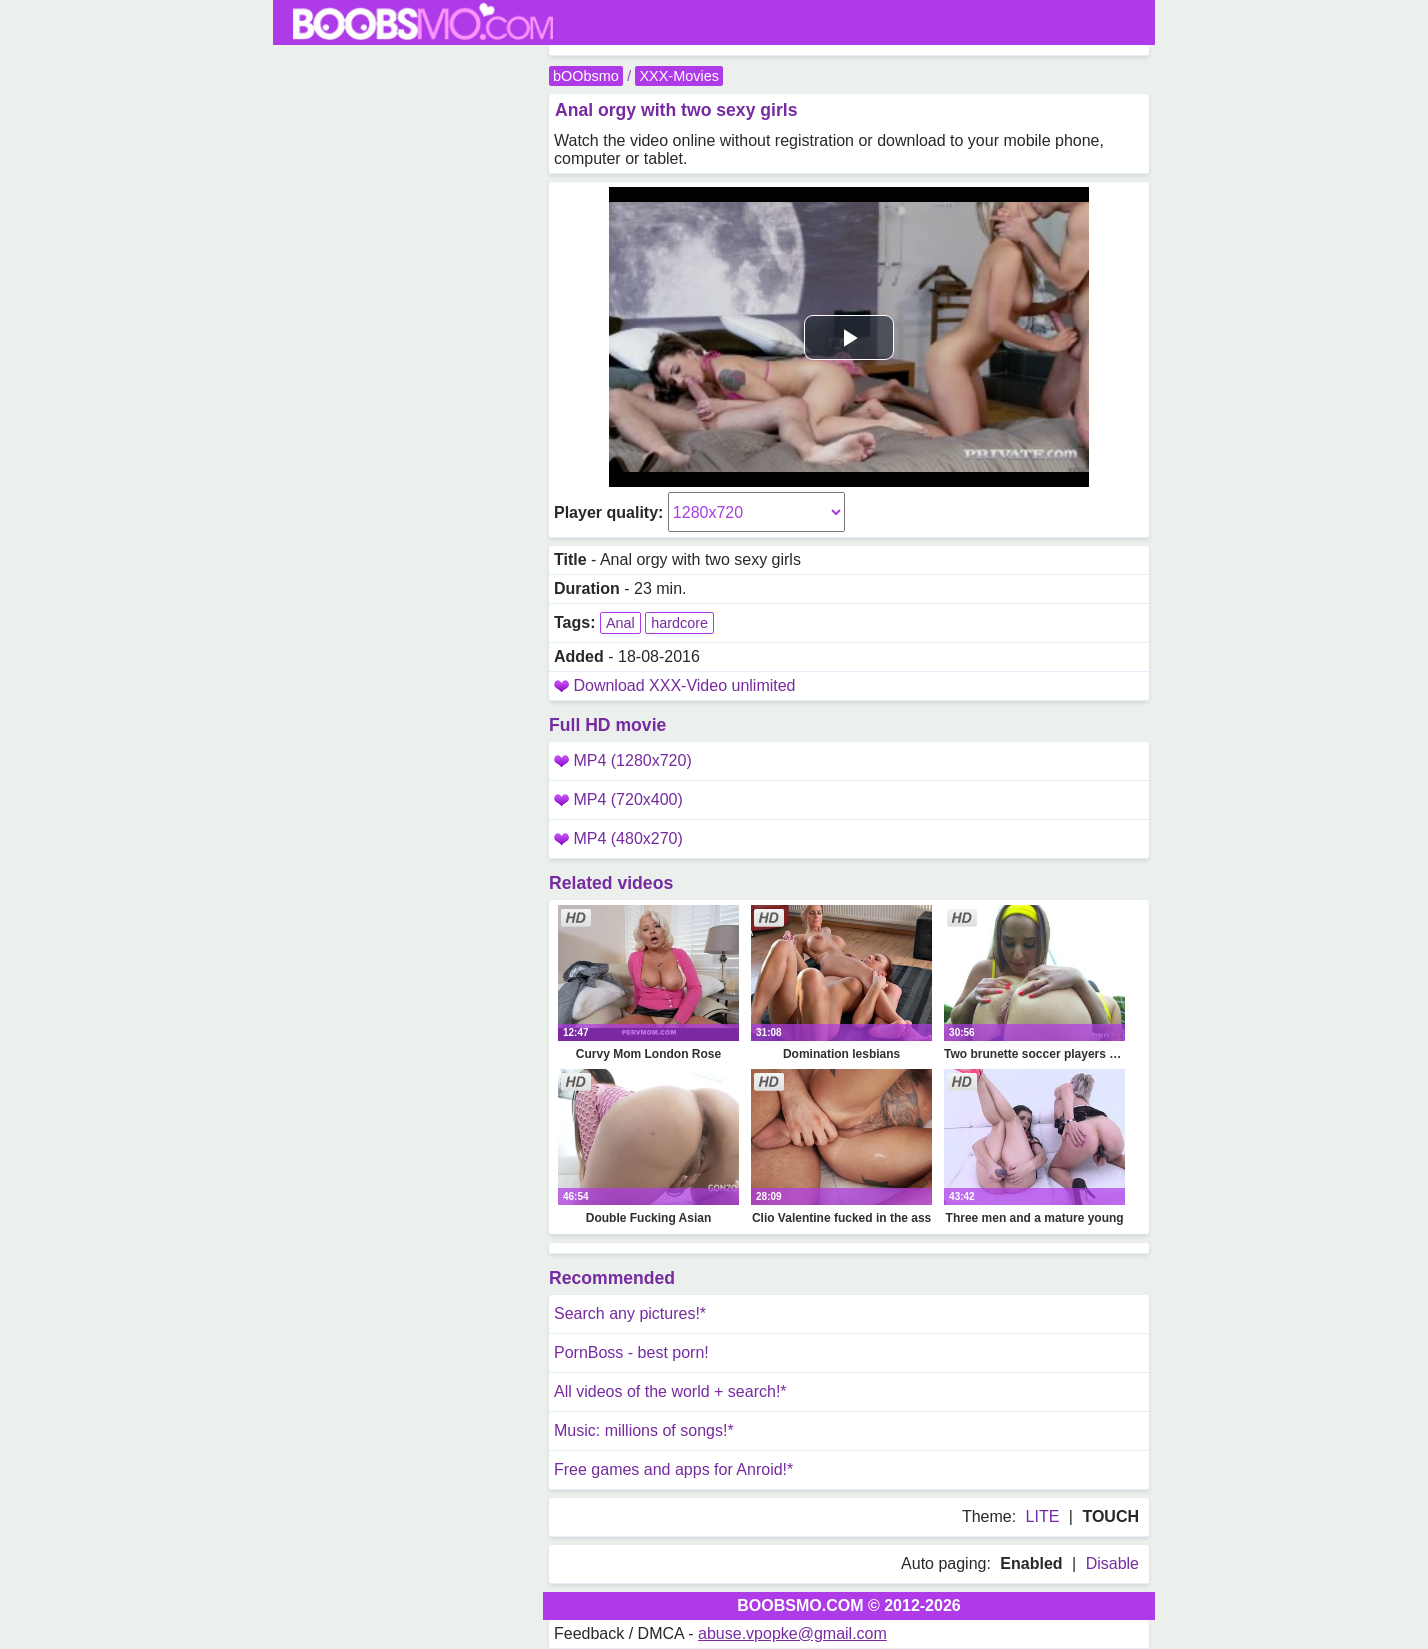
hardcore (679, 623)
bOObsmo (586, 76)
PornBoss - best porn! (631, 1352)
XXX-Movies (678, 76)
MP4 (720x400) (618, 799)
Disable (1112, 1563)
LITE (1043, 1516)
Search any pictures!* (630, 1313)
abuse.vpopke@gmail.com (792, 1633)
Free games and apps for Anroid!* (673, 1469)
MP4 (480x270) (618, 838)
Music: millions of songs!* (644, 1430)
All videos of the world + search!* (670, 1391)
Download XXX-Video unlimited (684, 685)
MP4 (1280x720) (623, 760)
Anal (620, 623)
